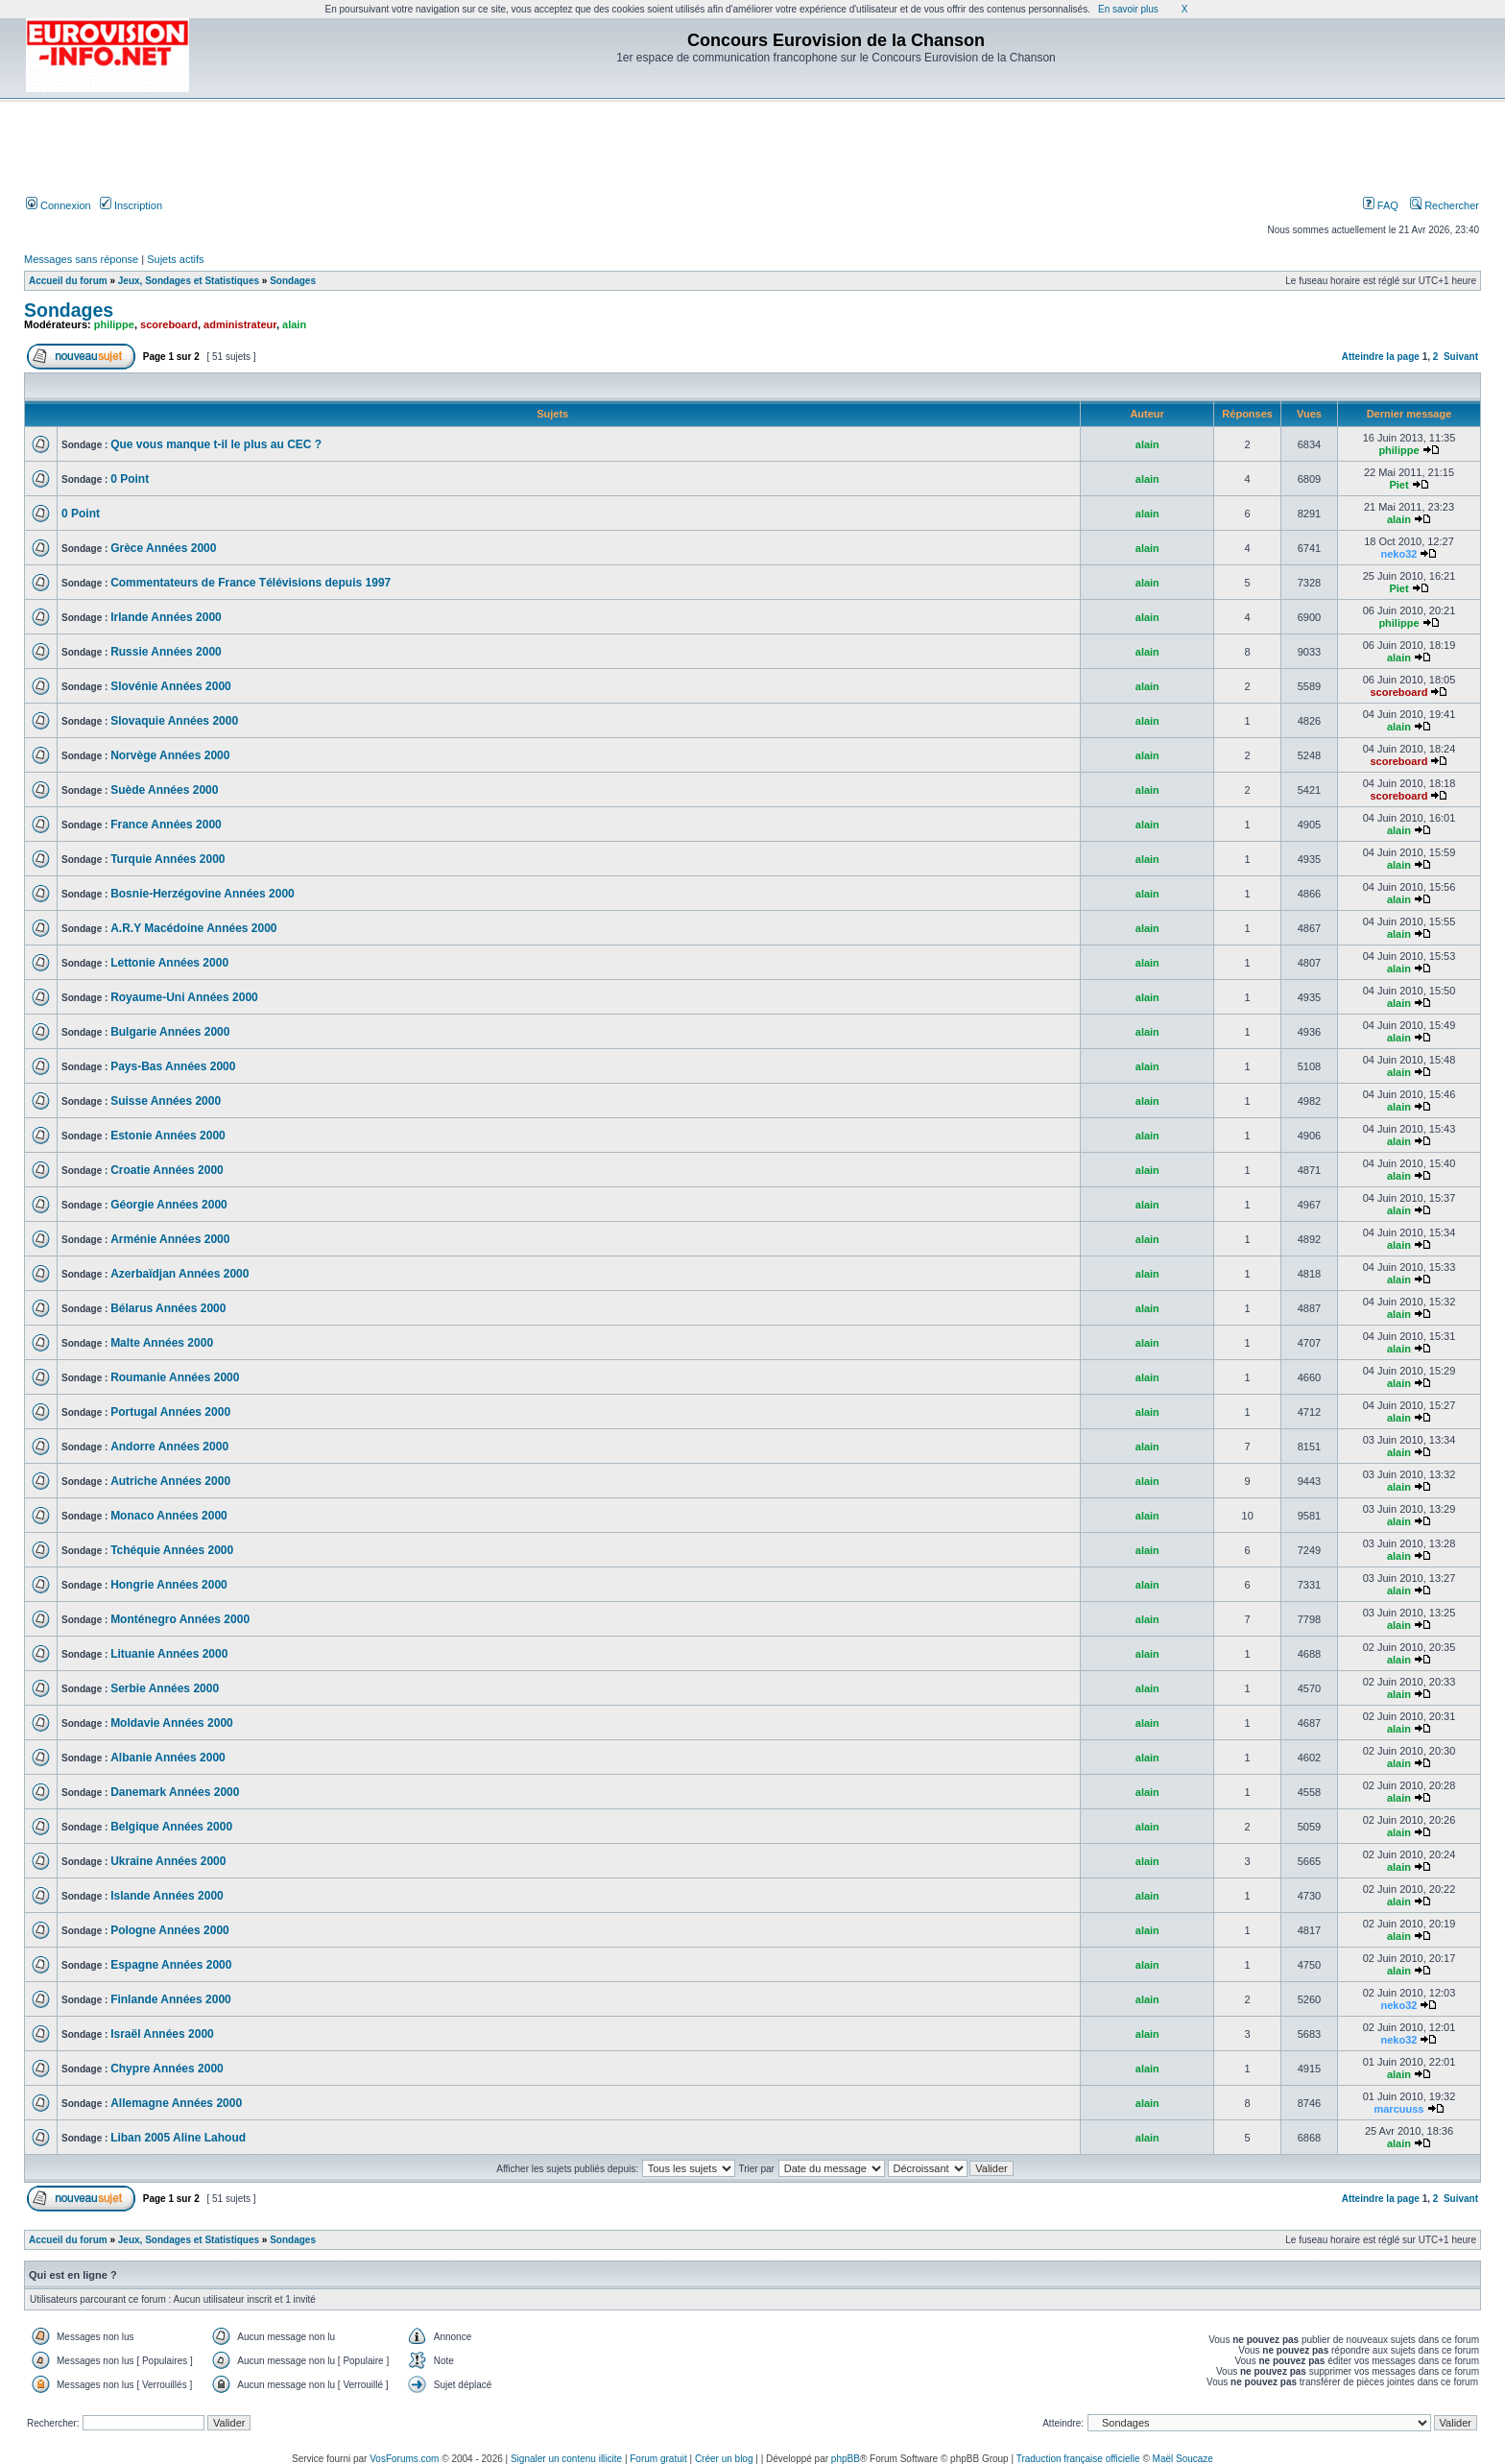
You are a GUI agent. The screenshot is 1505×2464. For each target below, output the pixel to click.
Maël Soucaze (1183, 2458)
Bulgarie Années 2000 (169, 1032)
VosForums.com (404, 2458)
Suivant (1461, 356)
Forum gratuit (658, 2458)
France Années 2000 (166, 824)
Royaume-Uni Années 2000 (184, 997)
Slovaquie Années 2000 (174, 721)
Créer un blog (724, 2458)
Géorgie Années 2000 (168, 1204)
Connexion (58, 205)
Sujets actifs (175, 259)
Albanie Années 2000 (168, 1757)
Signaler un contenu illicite (566, 2458)
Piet (1398, 484)
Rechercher (1444, 205)
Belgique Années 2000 (171, 1826)
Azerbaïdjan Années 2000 (179, 1273)
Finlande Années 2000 (170, 1999)
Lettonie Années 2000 (169, 962)
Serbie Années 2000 (164, 1688)
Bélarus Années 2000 (168, 1308)
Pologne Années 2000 (169, 1930)
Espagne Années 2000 (170, 1965)
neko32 (1399, 554)
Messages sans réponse (81, 259)
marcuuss (1398, 2109)
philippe (114, 324)
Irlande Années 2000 (166, 617)
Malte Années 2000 (161, 1343)
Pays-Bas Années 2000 (172, 1066)
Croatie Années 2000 (167, 1170)
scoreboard (169, 324)
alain (294, 324)
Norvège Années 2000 (169, 755)
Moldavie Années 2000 (171, 1723)
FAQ (1380, 205)
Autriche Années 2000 (170, 1481)
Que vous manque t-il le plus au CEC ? (216, 444)
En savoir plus (1128, 9)
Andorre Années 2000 (169, 1446)
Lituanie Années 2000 (168, 1654)
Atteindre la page (1381, 356)
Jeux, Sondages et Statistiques (188, 280)
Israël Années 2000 (162, 2034)
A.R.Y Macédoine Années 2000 (193, 928)
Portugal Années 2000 (170, 1412)
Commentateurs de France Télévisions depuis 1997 (250, 582)
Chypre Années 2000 (167, 2068)
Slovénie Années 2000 (170, 686)
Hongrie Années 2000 (168, 1584)
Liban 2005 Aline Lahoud (178, 2137)
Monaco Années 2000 (168, 1515)
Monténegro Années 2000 (180, 1619)
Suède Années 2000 (164, 790)
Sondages (293, 280)
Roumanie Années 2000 (174, 1377)
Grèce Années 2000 (163, 548)
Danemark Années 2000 (174, 1792)
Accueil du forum (68, 280)
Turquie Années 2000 (167, 859)
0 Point (129, 479)
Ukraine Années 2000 (168, 1861)
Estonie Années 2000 (168, 1135)
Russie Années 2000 (166, 651)
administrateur (239, 324)
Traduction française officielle (1078, 2458)
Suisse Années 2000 (165, 1101)
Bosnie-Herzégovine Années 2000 (202, 893)
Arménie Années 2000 (169, 1239)
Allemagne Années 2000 (176, 2103)
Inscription (131, 205)
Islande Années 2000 (167, 1895)
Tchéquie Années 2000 (171, 1550)
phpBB (845, 2458)
